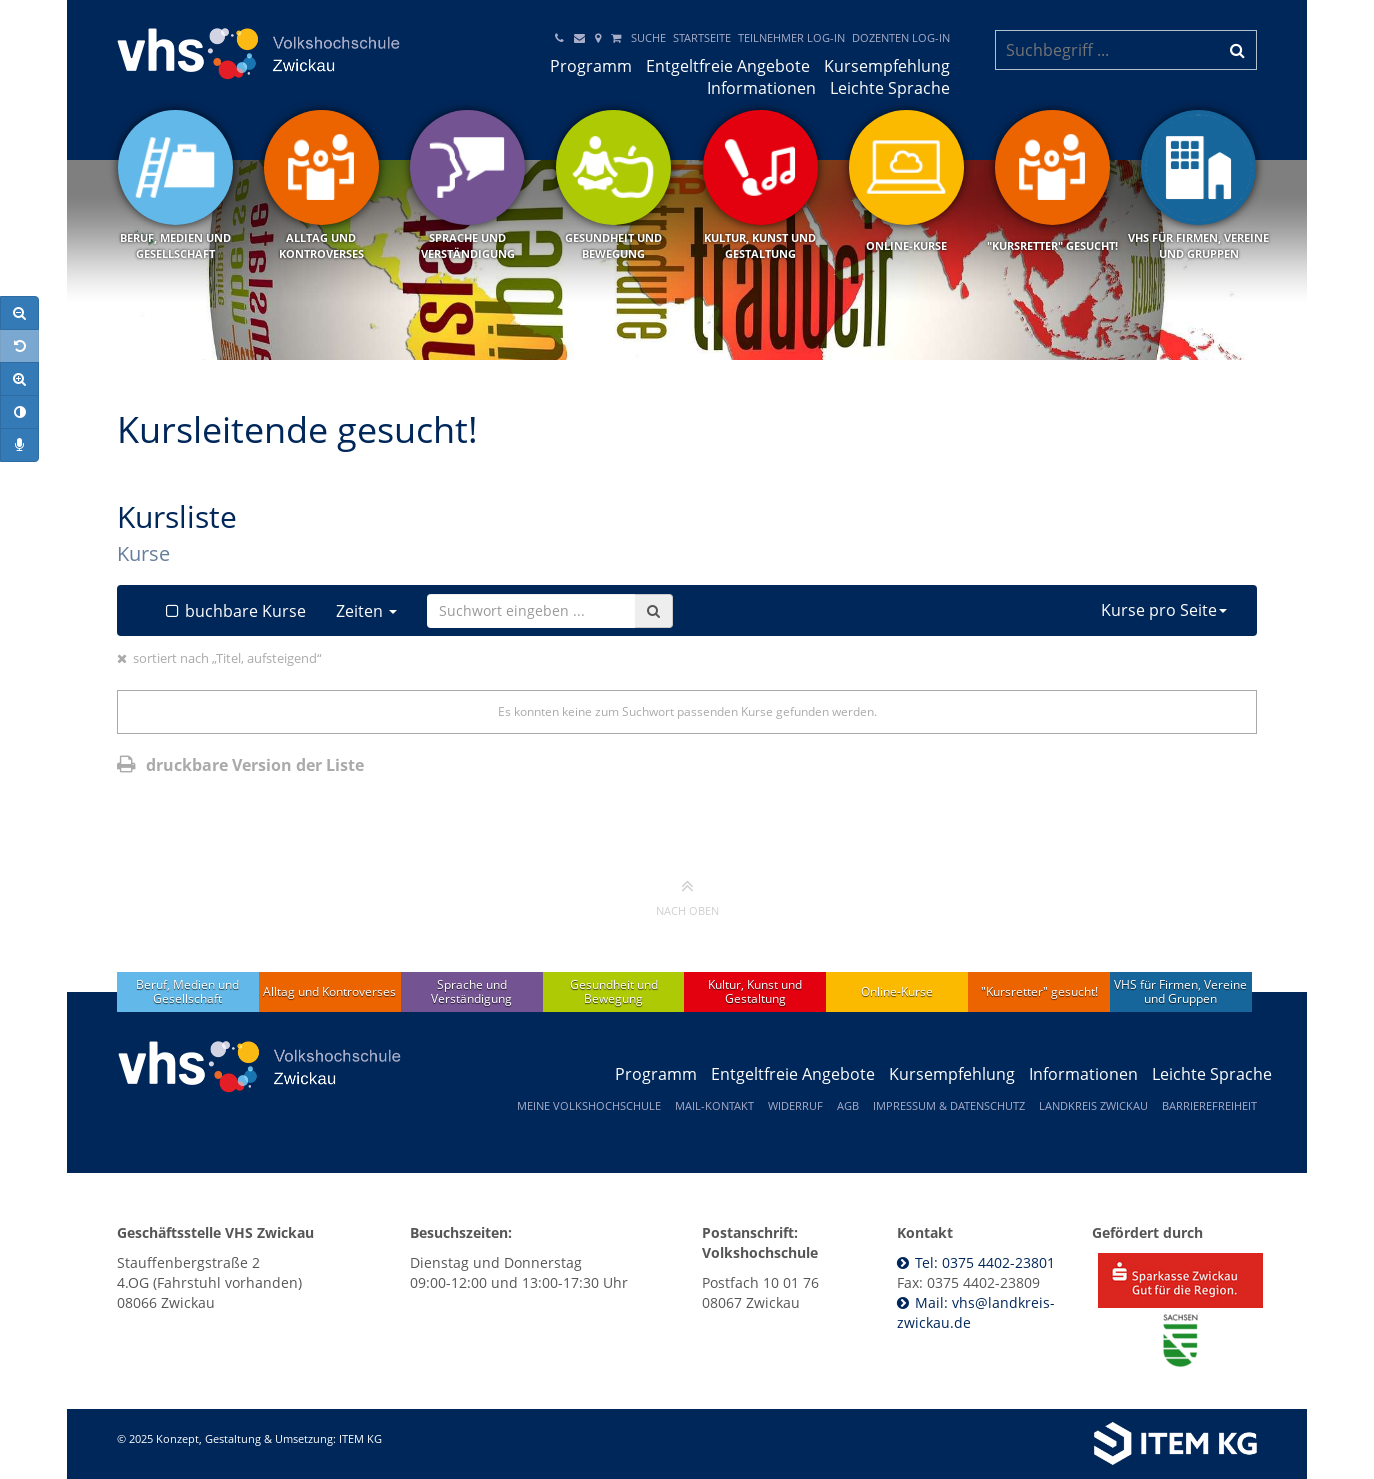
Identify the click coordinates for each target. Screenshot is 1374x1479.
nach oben (687, 897)
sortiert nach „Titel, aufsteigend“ (227, 658)
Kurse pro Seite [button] (1164, 610)
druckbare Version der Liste (240, 765)
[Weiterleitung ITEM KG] (994, 1444)
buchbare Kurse (234, 611)
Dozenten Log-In (901, 37)
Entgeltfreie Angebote (728, 66)
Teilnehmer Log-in (791, 37)
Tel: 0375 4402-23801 (985, 1262)
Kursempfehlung (887, 66)
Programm (591, 66)
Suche (648, 37)
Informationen (761, 88)
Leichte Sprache (890, 88)
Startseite (702, 37)
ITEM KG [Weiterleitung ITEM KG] (360, 1438)
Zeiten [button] (366, 611)
